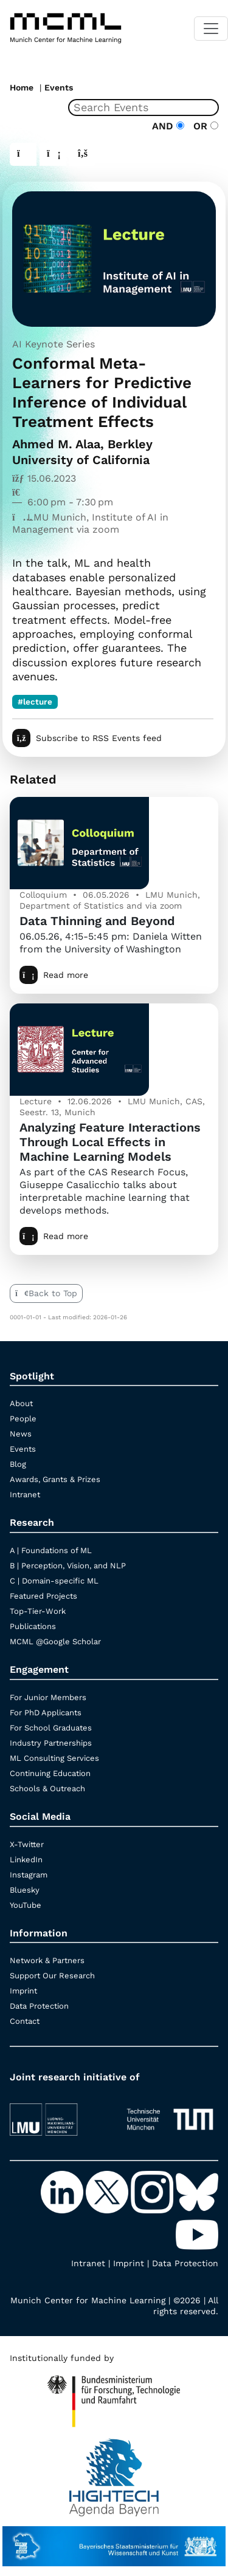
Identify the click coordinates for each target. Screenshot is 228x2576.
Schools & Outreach (47, 1788)
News (21, 1433)
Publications (33, 1626)
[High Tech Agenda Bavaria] (114, 2396)
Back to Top (46, 1293)
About (21, 1403)
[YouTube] (197, 2233)
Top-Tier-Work (38, 1611)
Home (21, 87)
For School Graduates (51, 1727)
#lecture (35, 701)
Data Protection (39, 2006)
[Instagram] (153, 2191)
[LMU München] (58, 2114)
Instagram (28, 1874)
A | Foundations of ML (51, 1550)
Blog (18, 1464)
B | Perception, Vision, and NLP (68, 1565)
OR (202, 126)
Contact (25, 2021)
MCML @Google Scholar (55, 1641)
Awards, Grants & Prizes (55, 1479)
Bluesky (25, 1889)
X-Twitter (27, 1844)
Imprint (23, 1990)
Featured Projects (43, 1596)
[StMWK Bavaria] (114, 2540)
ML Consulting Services (54, 1758)
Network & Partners (47, 1960)
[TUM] (170, 2114)
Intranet (25, 1494)
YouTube (25, 1905)
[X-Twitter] (108, 2191)
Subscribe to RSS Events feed (87, 738)
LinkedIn (26, 1859)
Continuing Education (50, 1773)
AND (168, 126)
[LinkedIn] (63, 2191)
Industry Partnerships (51, 1743)
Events (58, 87)
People (23, 1418)
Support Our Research (52, 1975)
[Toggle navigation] (211, 28)
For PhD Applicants (45, 1712)
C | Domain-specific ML (54, 1580)
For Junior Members (48, 1697)
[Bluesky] (197, 2191)
